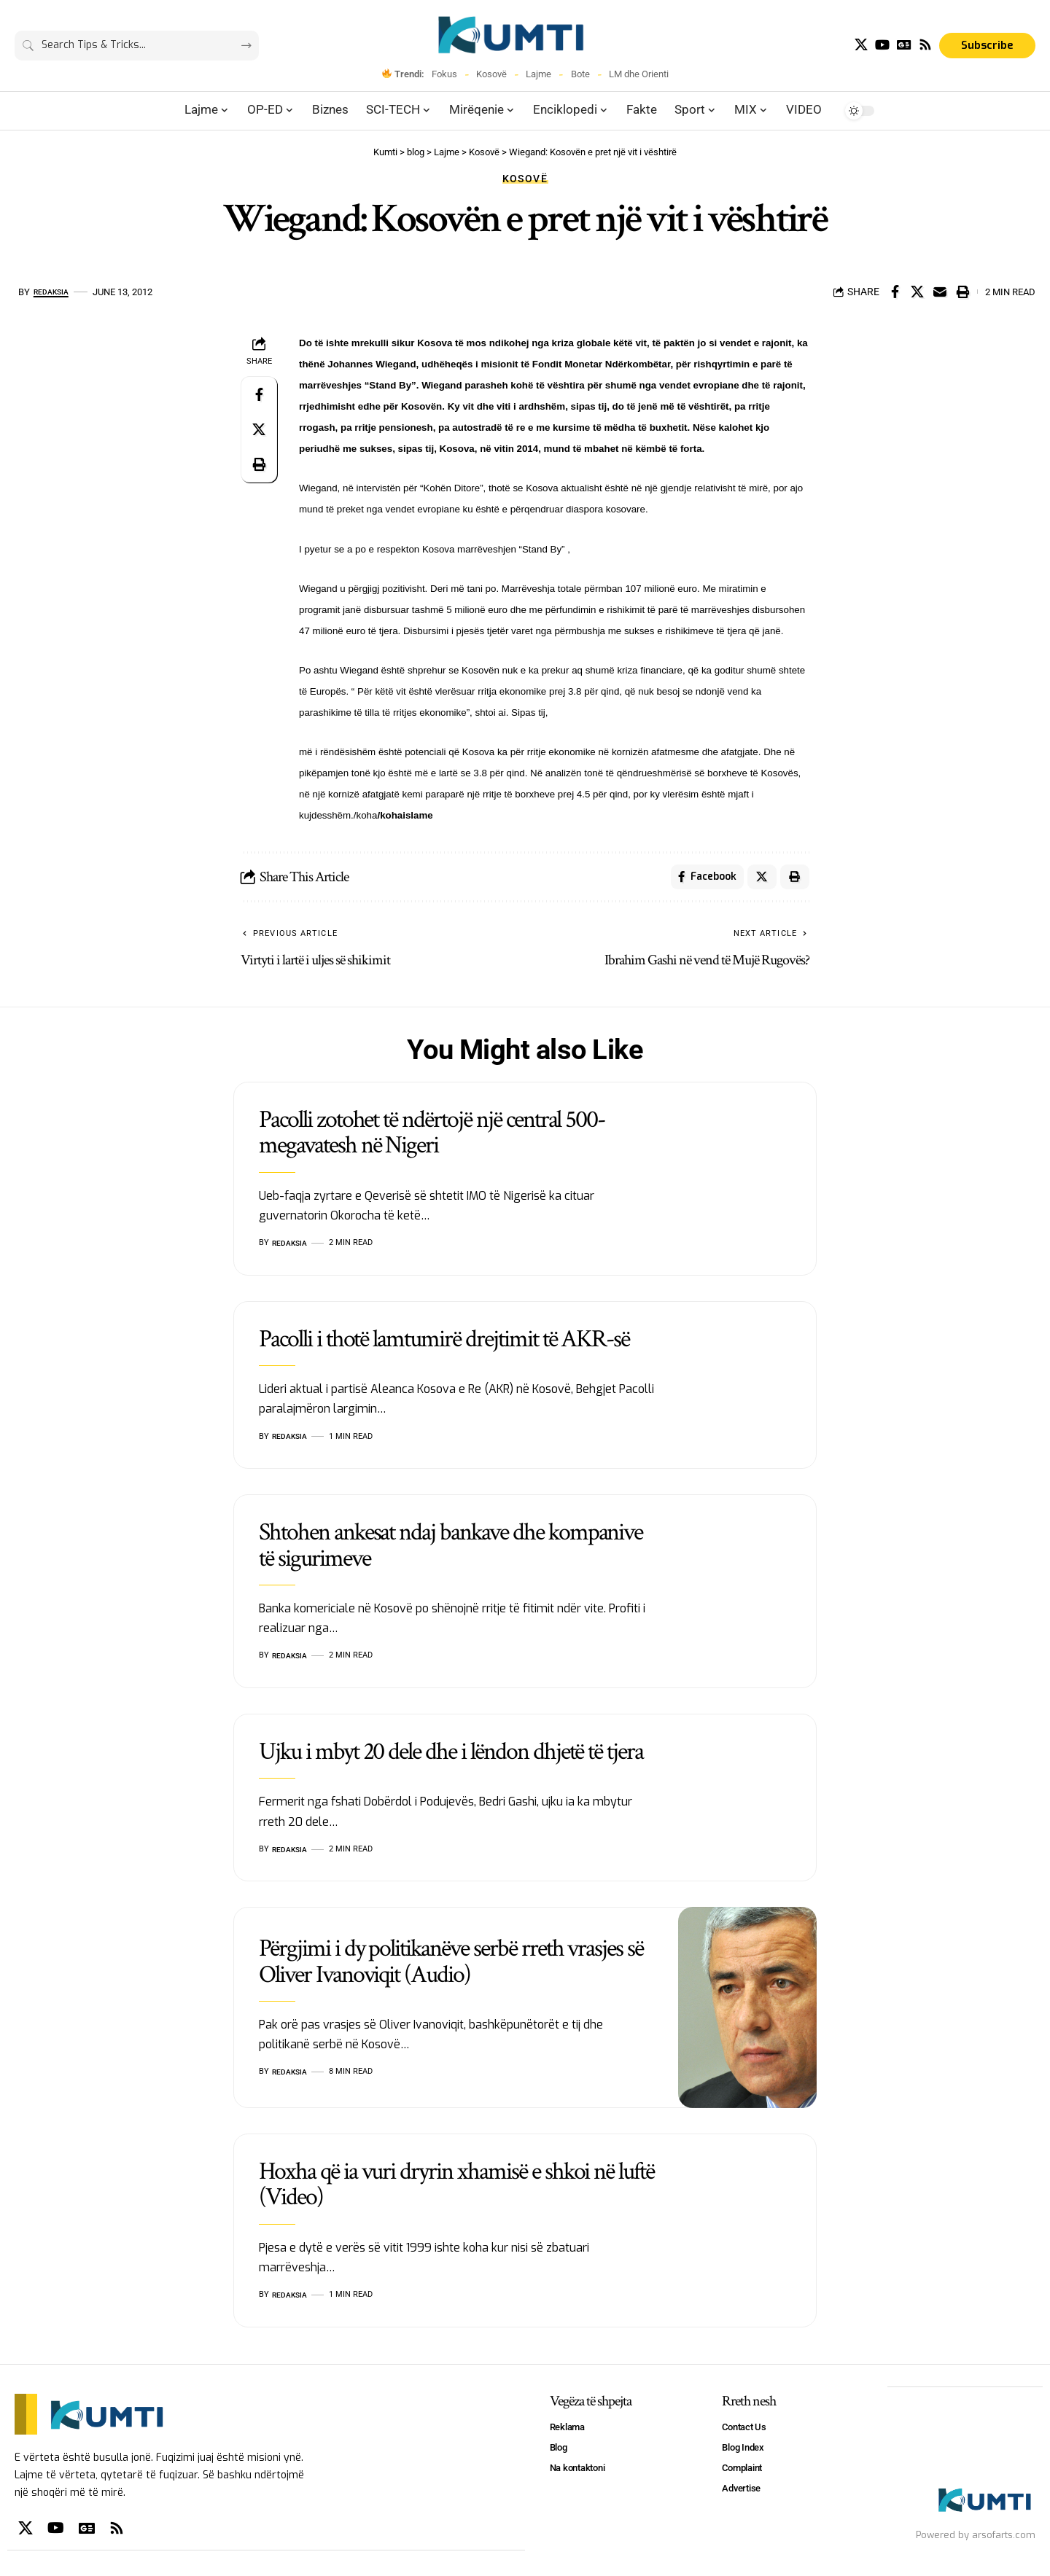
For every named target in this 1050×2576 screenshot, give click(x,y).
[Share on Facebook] (894, 291)
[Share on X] (917, 291)
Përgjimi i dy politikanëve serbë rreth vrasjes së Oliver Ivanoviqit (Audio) (451, 1965)
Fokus (444, 74)
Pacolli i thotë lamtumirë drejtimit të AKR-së (444, 1343)
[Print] (962, 291)
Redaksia (56, 291)
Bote (580, 74)
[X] (861, 45)
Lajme (538, 74)
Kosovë (491, 74)
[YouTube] (882, 45)
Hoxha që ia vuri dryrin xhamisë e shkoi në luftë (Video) (456, 2188)
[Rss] (925, 45)
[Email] (940, 291)
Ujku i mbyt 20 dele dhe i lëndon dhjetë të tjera (451, 1756)
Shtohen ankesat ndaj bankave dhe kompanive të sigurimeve (450, 1549)
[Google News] (904, 45)
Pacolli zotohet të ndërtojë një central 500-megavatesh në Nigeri (431, 1137)
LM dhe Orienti (639, 74)
